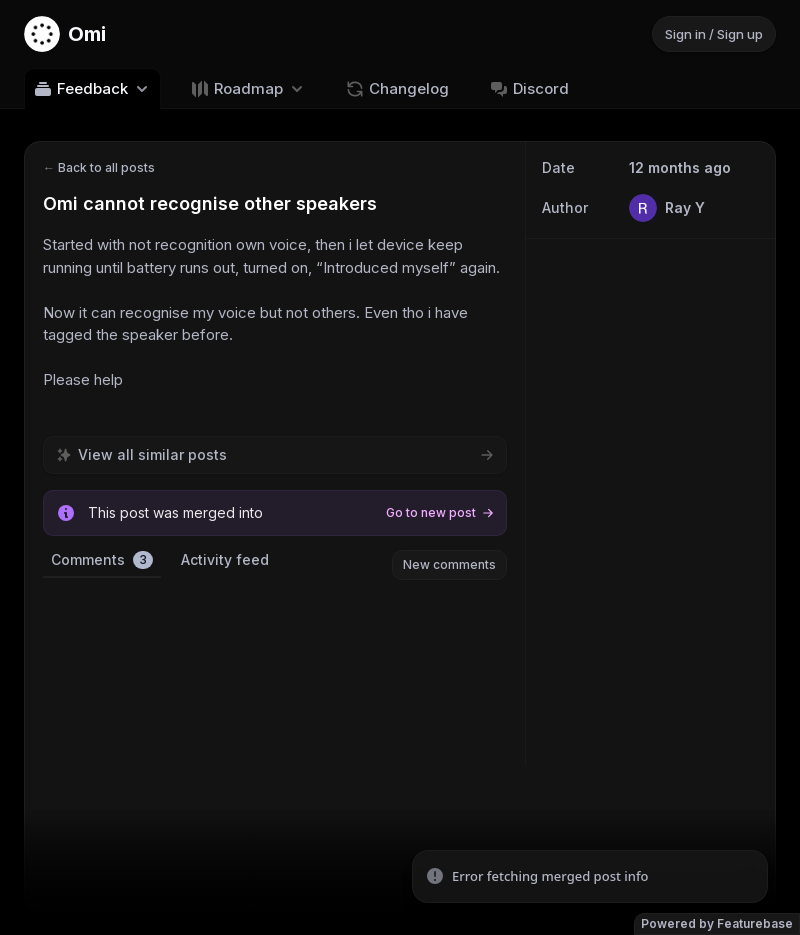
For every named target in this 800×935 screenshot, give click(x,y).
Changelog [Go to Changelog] (397, 89)
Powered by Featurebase (717, 923)
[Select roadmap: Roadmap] (248, 88)
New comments (449, 564)
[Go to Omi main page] (65, 34)
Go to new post (440, 512)
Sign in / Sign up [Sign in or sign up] (714, 34)
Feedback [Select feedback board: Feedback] (92, 89)
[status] (590, 877)
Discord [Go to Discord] (529, 89)
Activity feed (225, 559)
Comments (102, 560)
